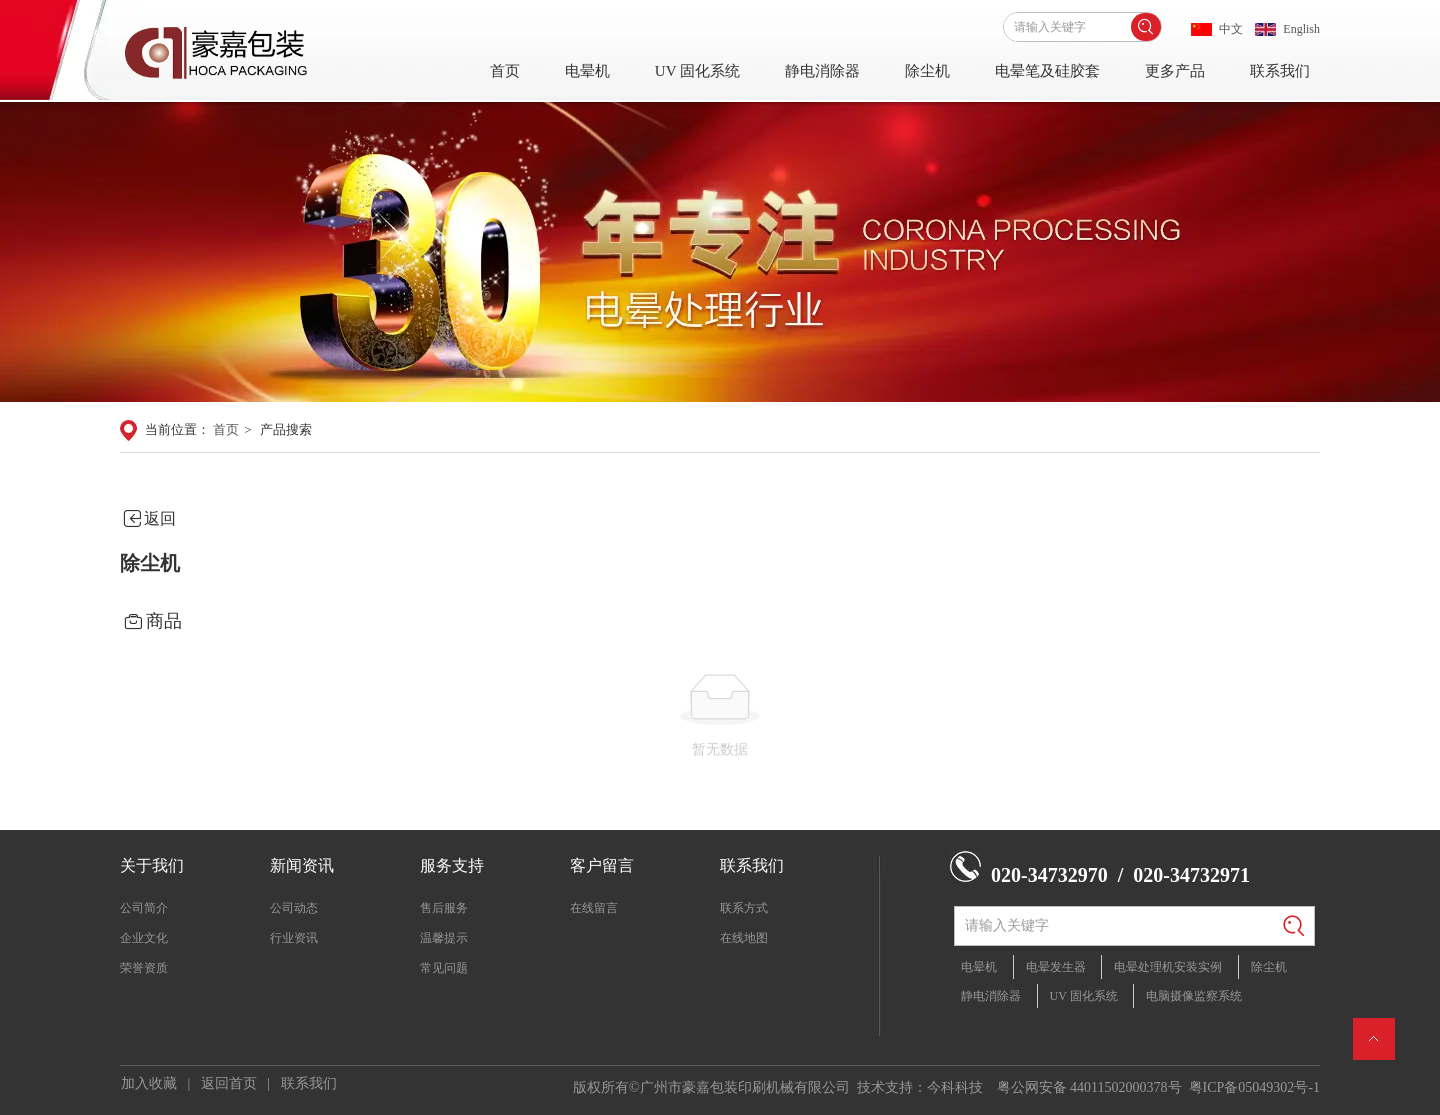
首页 (505, 71)
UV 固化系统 (697, 71)
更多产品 (1175, 71)
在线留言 (594, 908)
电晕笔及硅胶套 (1047, 71)
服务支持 (452, 865)
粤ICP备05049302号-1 (1254, 1087)
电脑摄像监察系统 (1194, 996)
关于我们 (152, 865)
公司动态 (294, 908)
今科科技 (955, 1087)
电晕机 (587, 71)
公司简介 (144, 908)
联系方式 (744, 908)
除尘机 (927, 71)
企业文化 (144, 938)
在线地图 (744, 938)
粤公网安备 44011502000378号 (1089, 1087)
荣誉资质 (144, 968)
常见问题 (444, 968)
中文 (1231, 29)
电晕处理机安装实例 (1168, 967)
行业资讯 (294, 938)
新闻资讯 (302, 865)
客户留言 (602, 865)
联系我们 (1280, 71)
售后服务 (444, 908)
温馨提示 (444, 938)
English (1301, 29)
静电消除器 (822, 71)
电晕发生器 (1056, 967)
